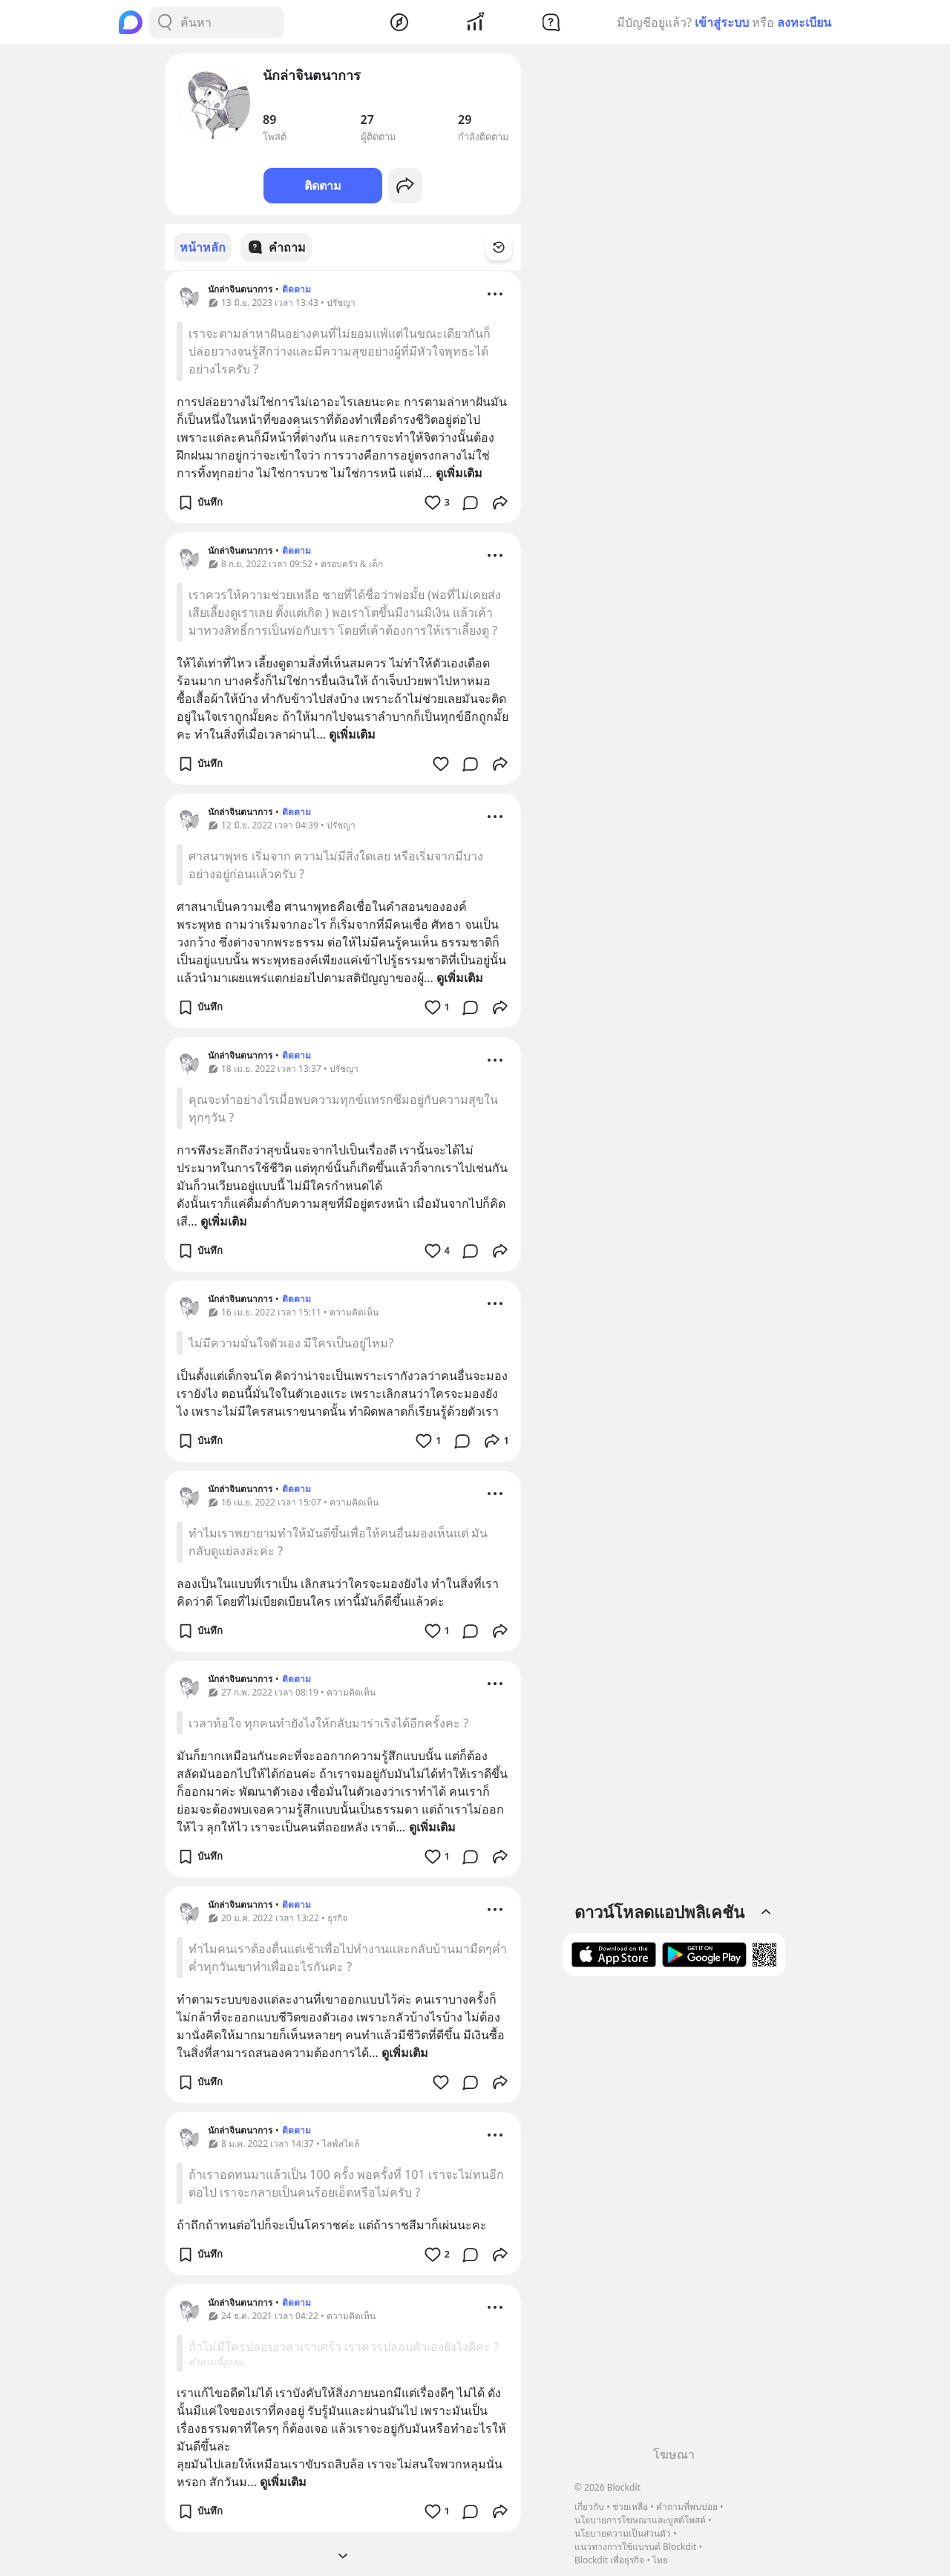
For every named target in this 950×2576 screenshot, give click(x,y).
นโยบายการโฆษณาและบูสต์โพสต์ (640, 2520)
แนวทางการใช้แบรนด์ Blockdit (635, 2546)
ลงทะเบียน (804, 22)
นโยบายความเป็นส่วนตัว (622, 2533)
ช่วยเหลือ (630, 2506)
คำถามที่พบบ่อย (687, 2506)
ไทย (660, 2560)
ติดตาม (322, 185)
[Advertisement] (674, 2216)
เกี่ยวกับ (589, 2506)
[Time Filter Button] (507, 247)
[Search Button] (165, 22)
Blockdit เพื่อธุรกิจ (609, 2560)
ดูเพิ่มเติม (459, 472)
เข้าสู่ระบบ (722, 22)
